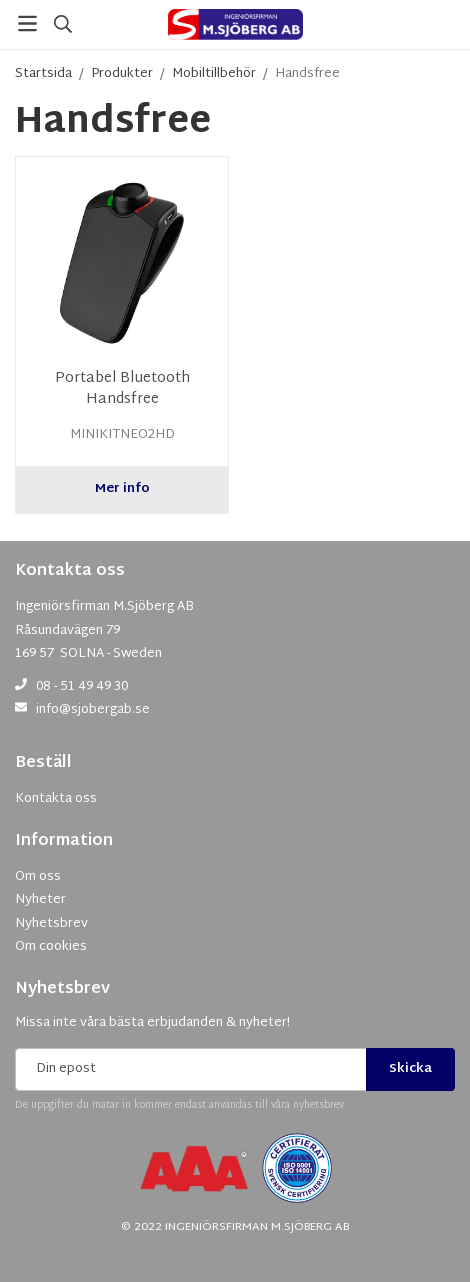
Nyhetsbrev (62, 989)
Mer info (122, 489)
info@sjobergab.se (93, 710)
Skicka (410, 1069)
